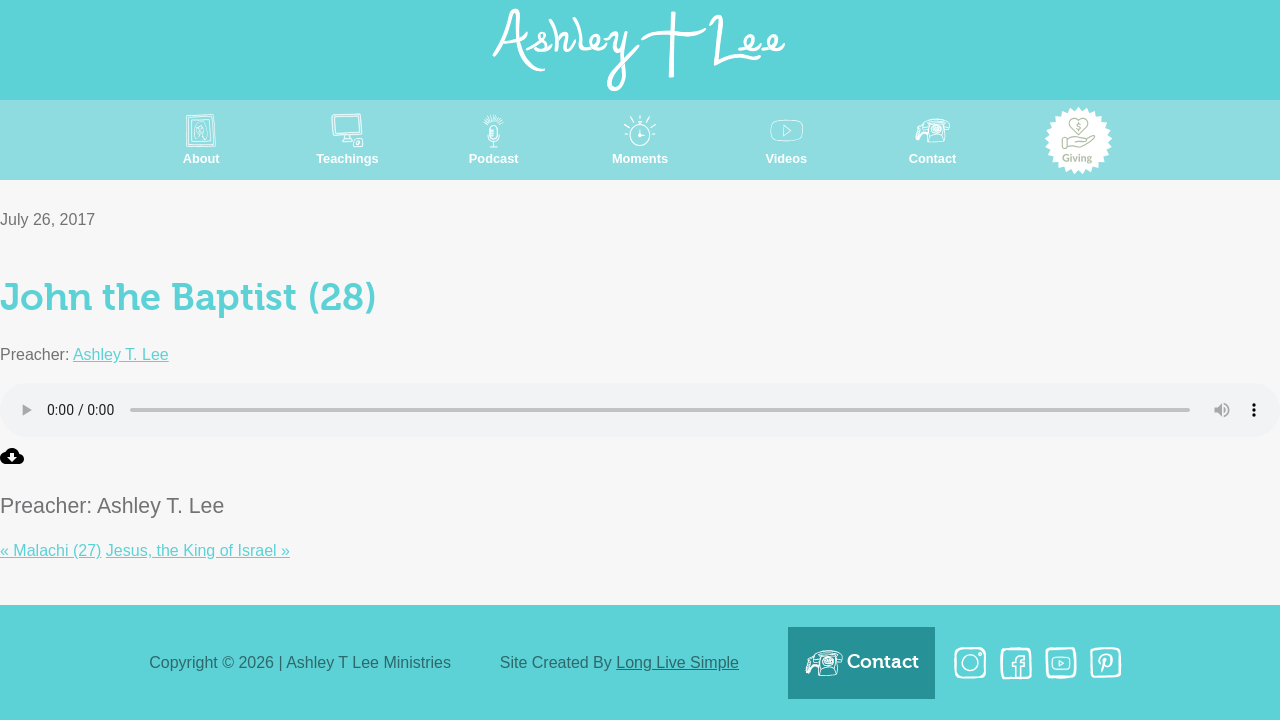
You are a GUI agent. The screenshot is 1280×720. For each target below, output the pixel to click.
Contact (861, 663)
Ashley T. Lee (121, 354)
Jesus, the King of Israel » (198, 550)
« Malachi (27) (50, 550)
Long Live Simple (677, 662)
